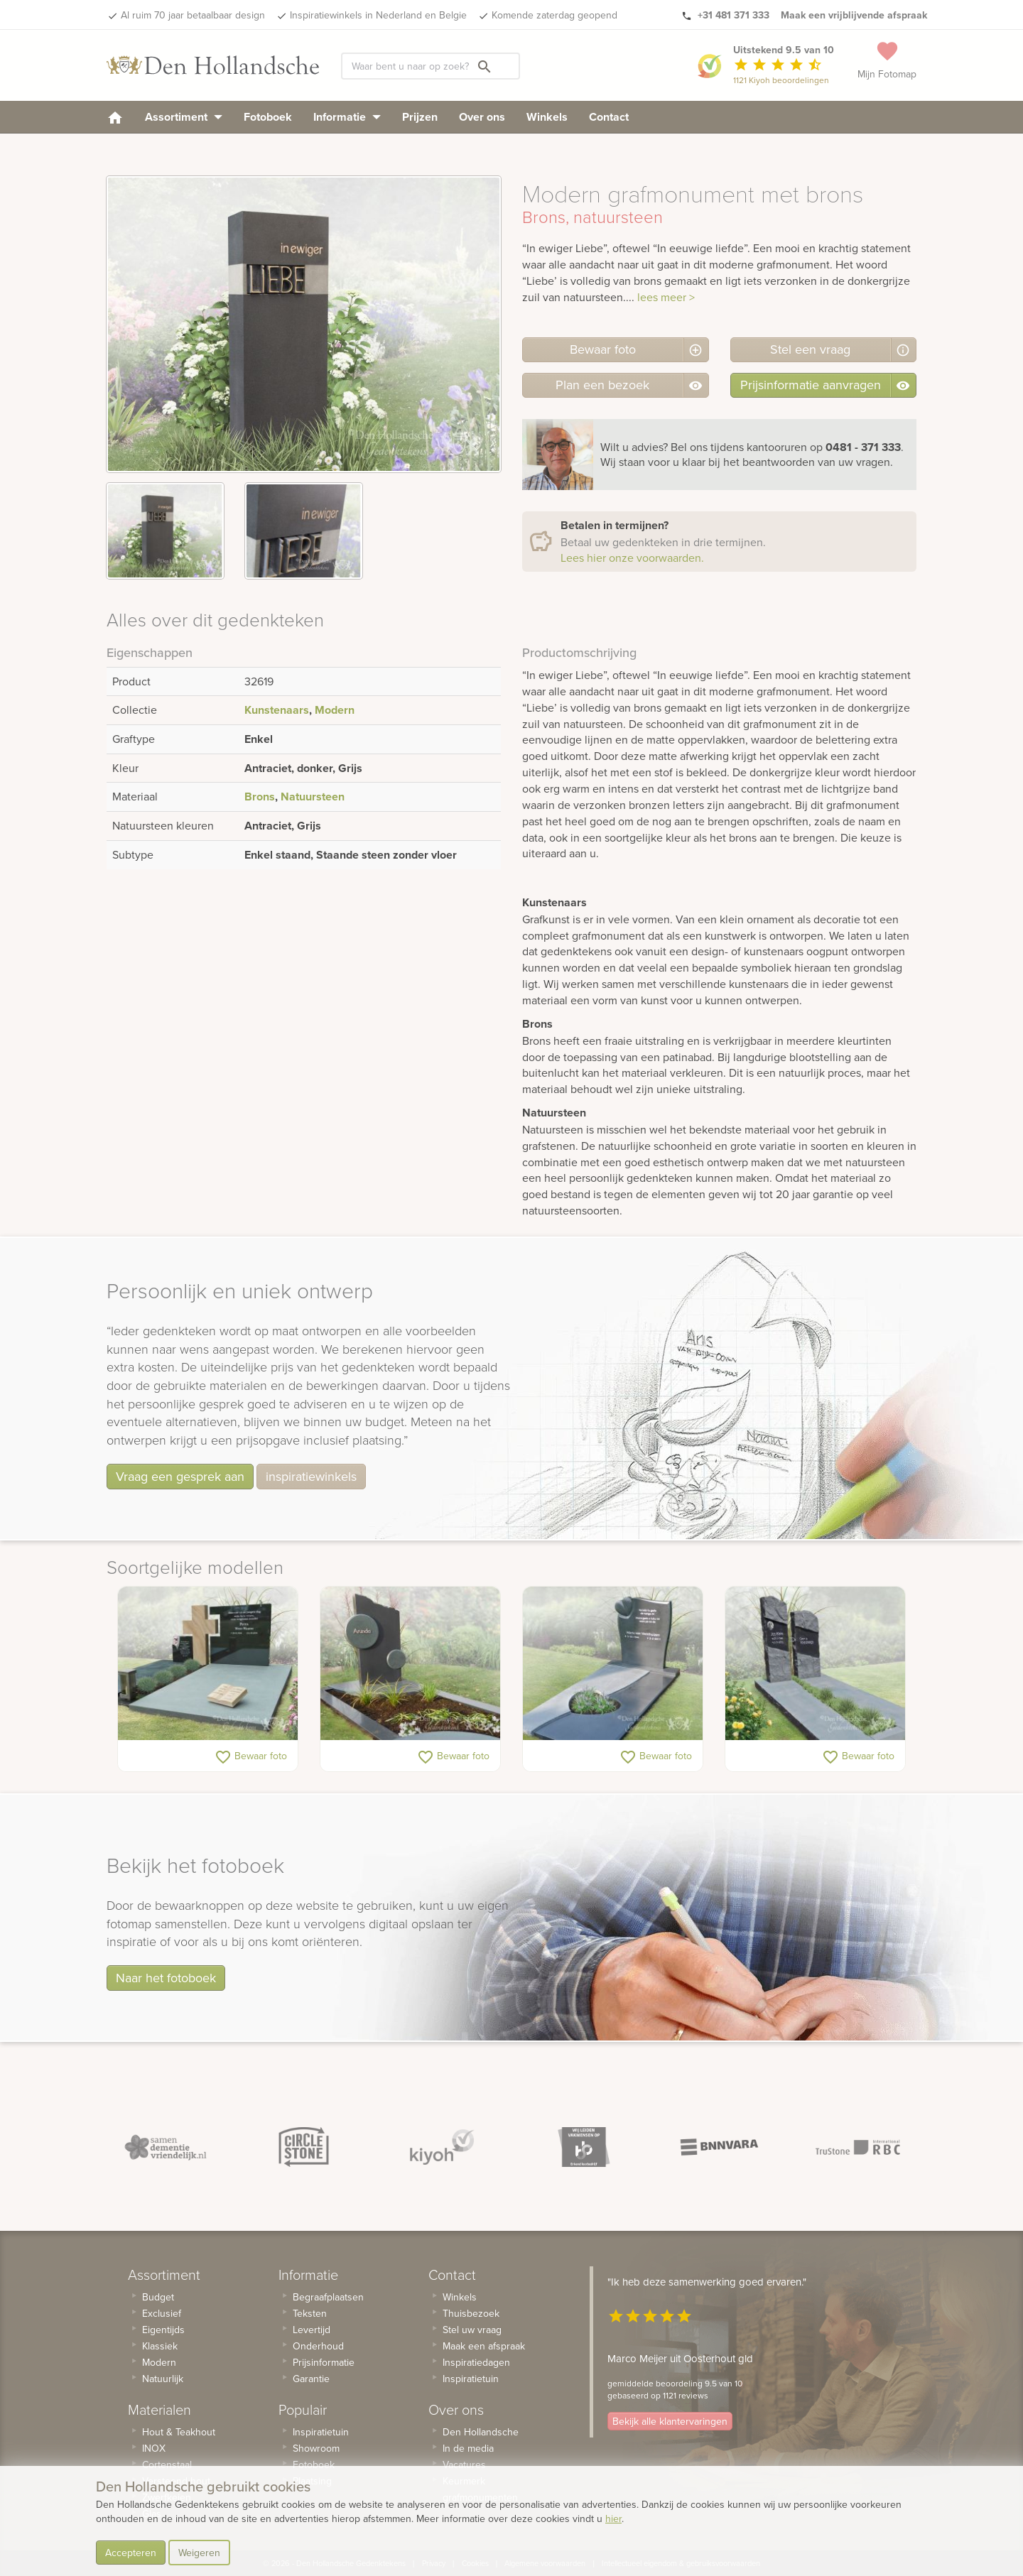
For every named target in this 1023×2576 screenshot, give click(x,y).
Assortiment (183, 117)
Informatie (347, 117)
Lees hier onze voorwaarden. (632, 557)
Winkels (547, 117)
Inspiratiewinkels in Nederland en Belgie (378, 15)
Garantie (311, 2378)
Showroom (316, 2448)
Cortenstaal (167, 2464)
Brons (259, 796)
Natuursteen (313, 796)
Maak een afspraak (484, 2346)
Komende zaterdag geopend (554, 15)
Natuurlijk (162, 2378)
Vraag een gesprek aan (180, 1476)
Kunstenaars (276, 710)
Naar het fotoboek (166, 1978)
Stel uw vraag (472, 2329)
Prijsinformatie (323, 2362)
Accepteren (130, 2552)
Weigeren (199, 2552)
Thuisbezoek (471, 2313)
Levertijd (311, 2329)
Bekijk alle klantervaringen (669, 2422)
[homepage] (115, 117)
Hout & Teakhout (178, 2432)
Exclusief (161, 2313)
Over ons (482, 117)
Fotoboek (268, 117)
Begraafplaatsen (328, 2297)
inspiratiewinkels (311, 1476)
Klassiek (160, 2346)
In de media (468, 2448)
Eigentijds (163, 2329)
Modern (334, 710)
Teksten (310, 2313)
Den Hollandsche (481, 2432)
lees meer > (666, 297)
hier (613, 2518)
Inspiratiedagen (476, 2362)
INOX (154, 2448)
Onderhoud (318, 2346)
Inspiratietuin (321, 2432)
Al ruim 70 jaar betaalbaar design (193, 15)
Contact (609, 117)
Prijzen (420, 117)
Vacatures (464, 2464)
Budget (158, 2297)
